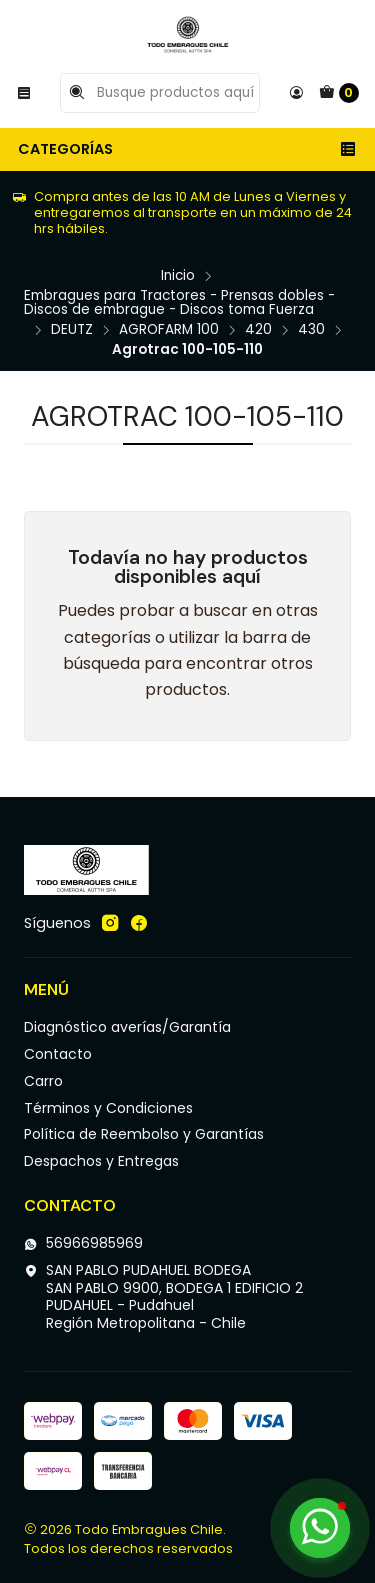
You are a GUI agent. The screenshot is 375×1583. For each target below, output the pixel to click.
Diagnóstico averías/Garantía (127, 1027)
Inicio (178, 276)
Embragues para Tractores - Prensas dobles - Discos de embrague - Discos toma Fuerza (179, 302)
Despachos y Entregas (101, 1161)
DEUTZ (72, 330)
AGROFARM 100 (169, 330)
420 (258, 330)
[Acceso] (296, 93)
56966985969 (83, 1243)
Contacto (58, 1054)
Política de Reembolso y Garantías (144, 1134)
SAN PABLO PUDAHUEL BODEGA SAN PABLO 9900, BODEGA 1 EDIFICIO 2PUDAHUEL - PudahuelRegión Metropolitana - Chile (163, 1296)
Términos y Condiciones (108, 1108)
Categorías (187, 149)
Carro (43, 1081)
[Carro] (339, 93)
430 (311, 330)
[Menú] (24, 93)
